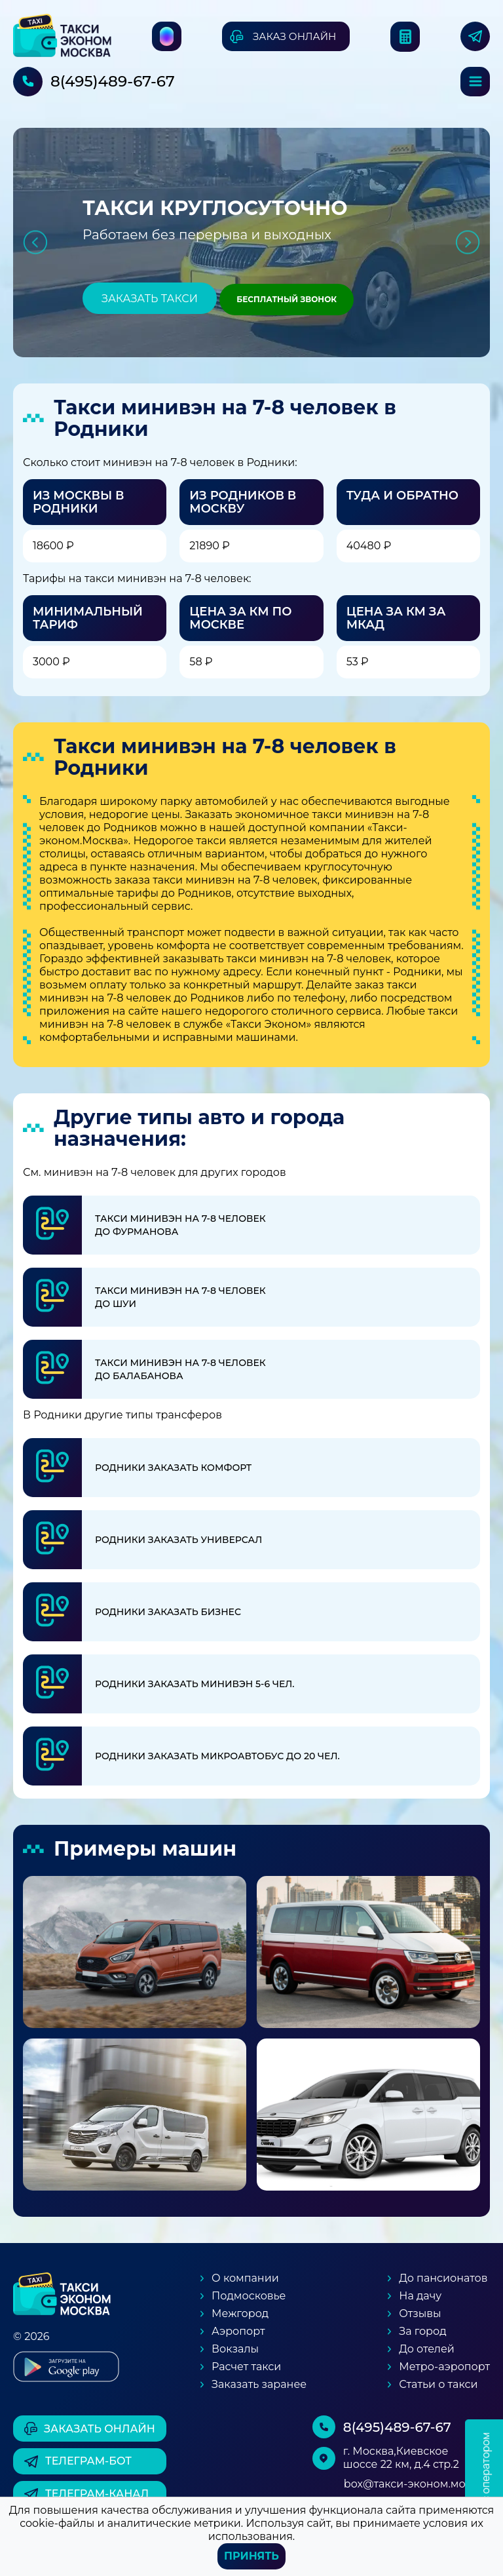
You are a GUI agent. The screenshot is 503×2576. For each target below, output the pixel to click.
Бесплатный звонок (286, 299)
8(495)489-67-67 (112, 81)
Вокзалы (235, 2349)
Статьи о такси (438, 2384)
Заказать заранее (259, 2384)
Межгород (240, 2313)
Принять (251, 2556)
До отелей (427, 2349)
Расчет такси (246, 2366)
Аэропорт (238, 2331)
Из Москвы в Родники (78, 502)
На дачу (420, 2296)
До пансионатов (443, 2278)
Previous (35, 242)
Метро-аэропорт (444, 2366)
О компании (245, 2278)
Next (468, 242)
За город (422, 2331)
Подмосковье (249, 2296)
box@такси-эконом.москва (417, 2484)
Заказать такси (150, 298)
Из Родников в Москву (242, 502)
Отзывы (420, 2313)
